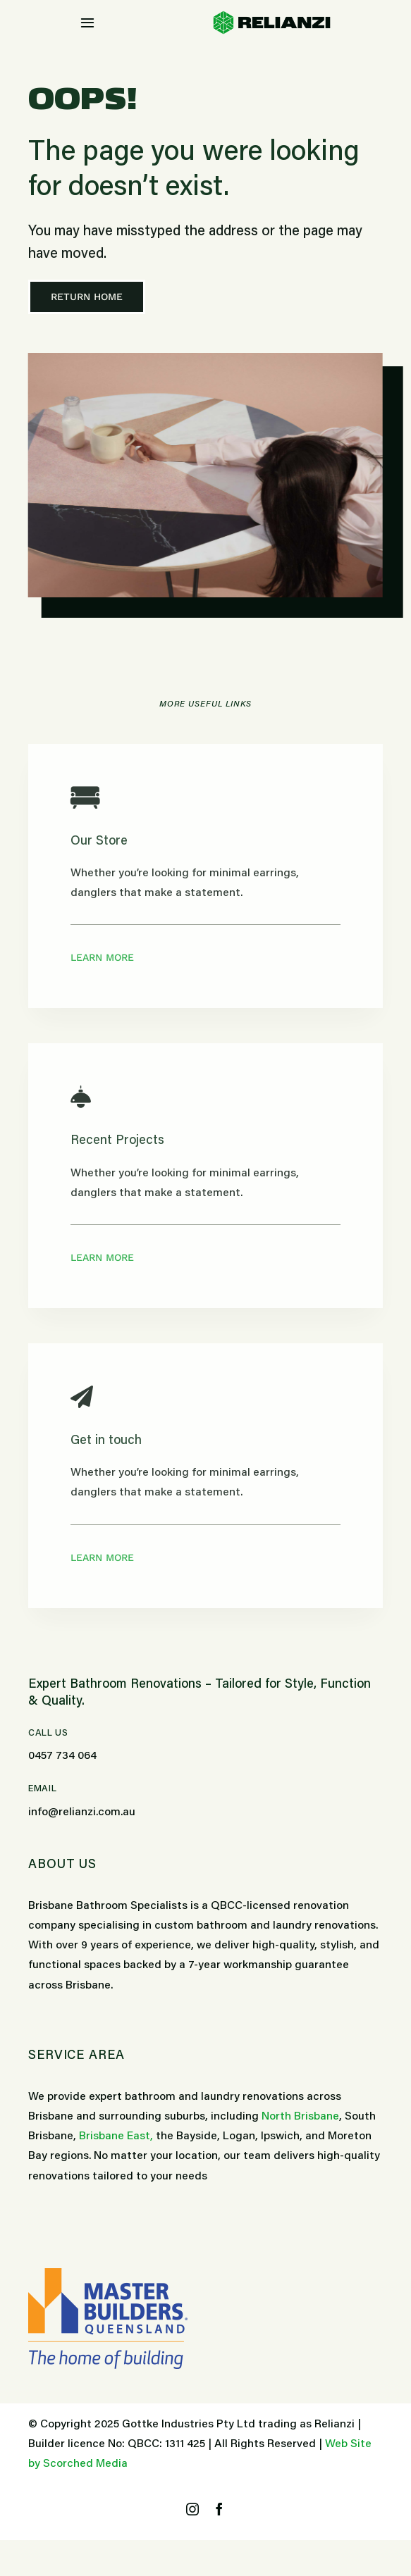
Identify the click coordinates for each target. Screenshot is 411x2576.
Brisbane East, (116, 2136)
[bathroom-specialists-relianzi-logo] (272, 16)
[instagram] (192, 2509)
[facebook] (219, 2509)
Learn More (102, 957)
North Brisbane (300, 2116)
